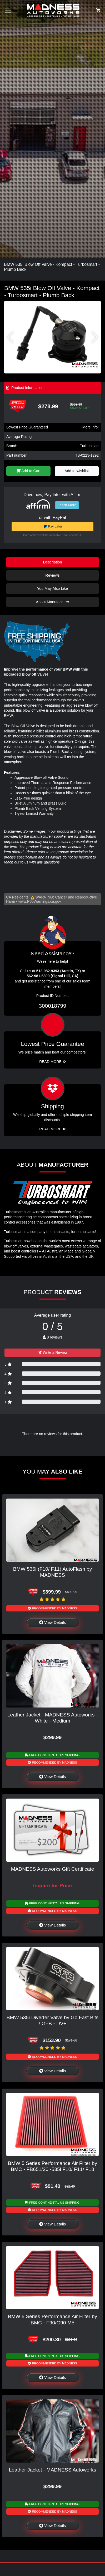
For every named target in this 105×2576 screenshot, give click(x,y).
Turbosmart (89, 446)
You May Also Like (52, 588)
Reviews (52, 575)
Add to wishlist (76, 471)
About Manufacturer (52, 602)
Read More (52, 1062)
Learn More (67, 505)
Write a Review (53, 1352)
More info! (90, 427)
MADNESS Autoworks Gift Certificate (52, 1869)
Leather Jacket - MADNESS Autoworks (52, 2470)
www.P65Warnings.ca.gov (39, 901)
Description (52, 562)
